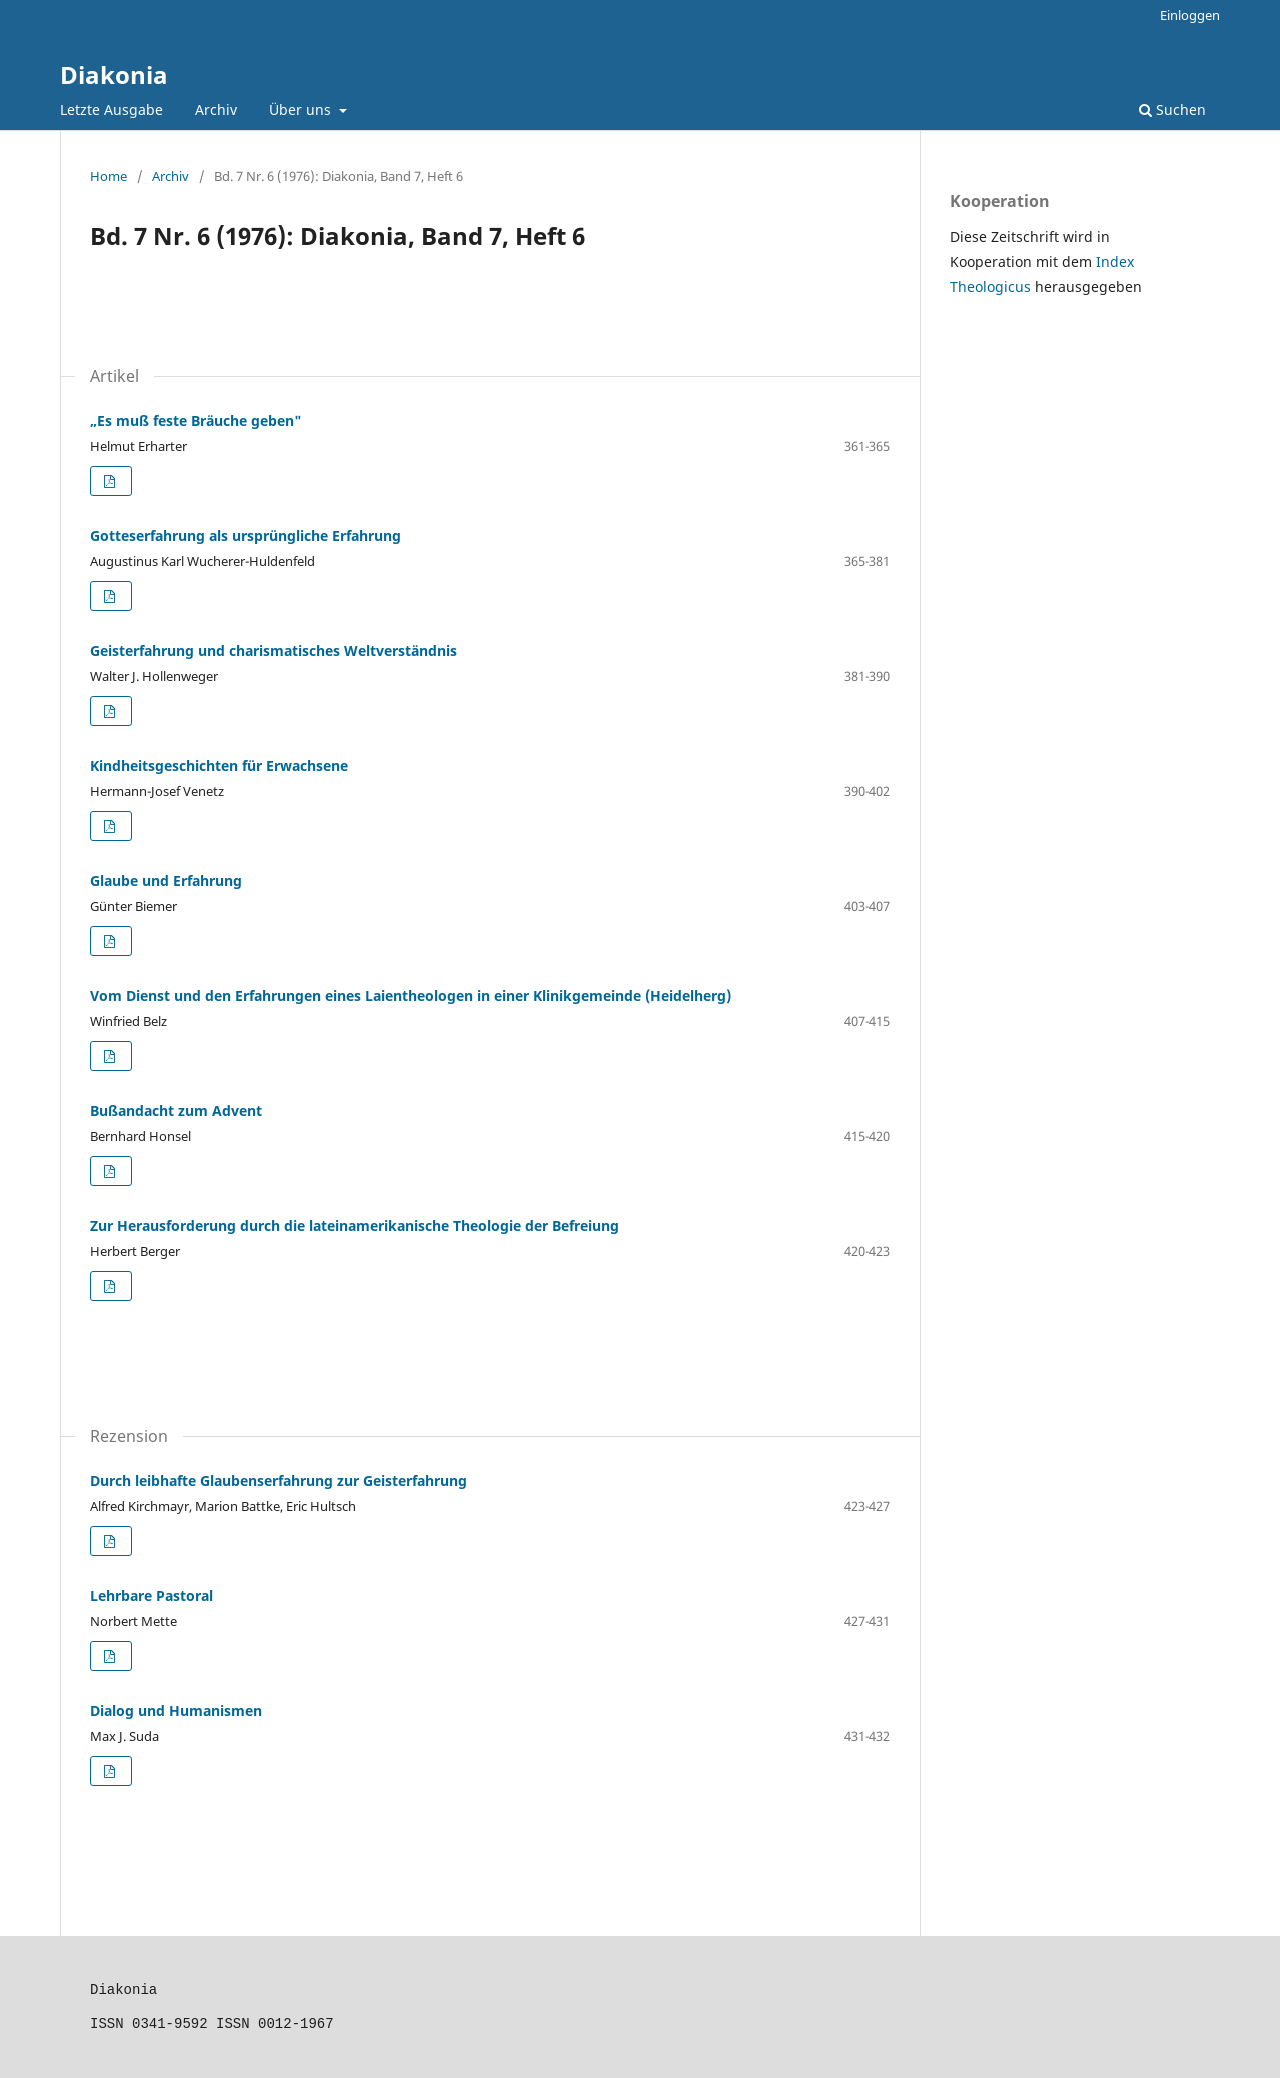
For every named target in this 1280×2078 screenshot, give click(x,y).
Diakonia (114, 74)
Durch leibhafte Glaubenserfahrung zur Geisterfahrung (278, 1480)
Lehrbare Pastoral (151, 1595)
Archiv (216, 109)
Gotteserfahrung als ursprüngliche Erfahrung (245, 535)
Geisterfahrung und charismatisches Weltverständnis (273, 650)
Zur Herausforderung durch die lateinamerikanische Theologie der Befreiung (354, 1225)
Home (108, 176)
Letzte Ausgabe (111, 109)
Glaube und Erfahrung (166, 880)
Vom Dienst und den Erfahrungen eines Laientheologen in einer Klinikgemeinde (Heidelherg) (410, 995)
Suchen (1172, 109)
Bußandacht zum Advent (176, 1110)
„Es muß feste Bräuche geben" (196, 420)
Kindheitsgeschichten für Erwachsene (219, 765)
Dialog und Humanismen (176, 1710)
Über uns (302, 109)
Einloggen (1190, 15)
